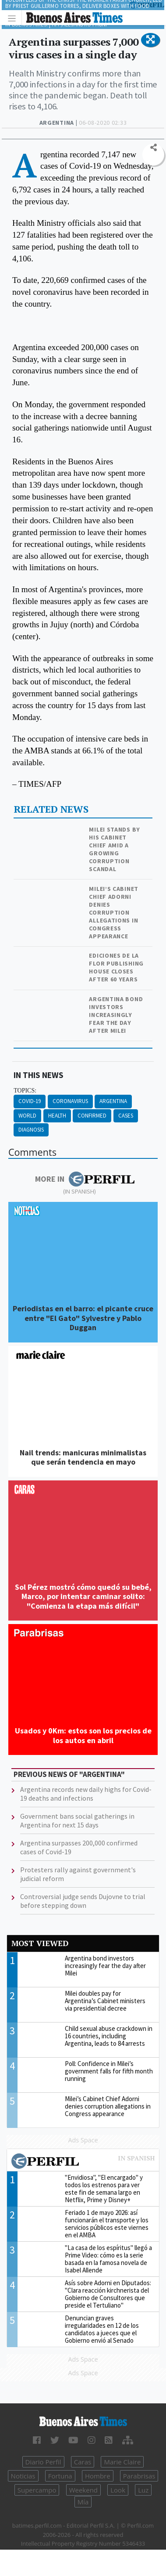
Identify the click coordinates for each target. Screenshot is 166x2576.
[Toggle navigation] (14, 17)
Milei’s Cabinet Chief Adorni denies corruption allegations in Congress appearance (113, 912)
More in (84, 1179)
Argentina (113, 1101)
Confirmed (92, 1115)
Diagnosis (31, 1129)
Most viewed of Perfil (83, 2162)
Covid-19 (29, 1101)
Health (57, 1115)
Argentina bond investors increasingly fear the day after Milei (116, 1015)
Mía (83, 2501)
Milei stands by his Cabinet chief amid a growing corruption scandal (114, 849)
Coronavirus (70, 1101)
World (27, 1115)
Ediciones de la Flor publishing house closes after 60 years (116, 967)
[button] (150, 40)
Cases (125, 1115)
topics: (25, 1090)
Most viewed (39, 1943)
